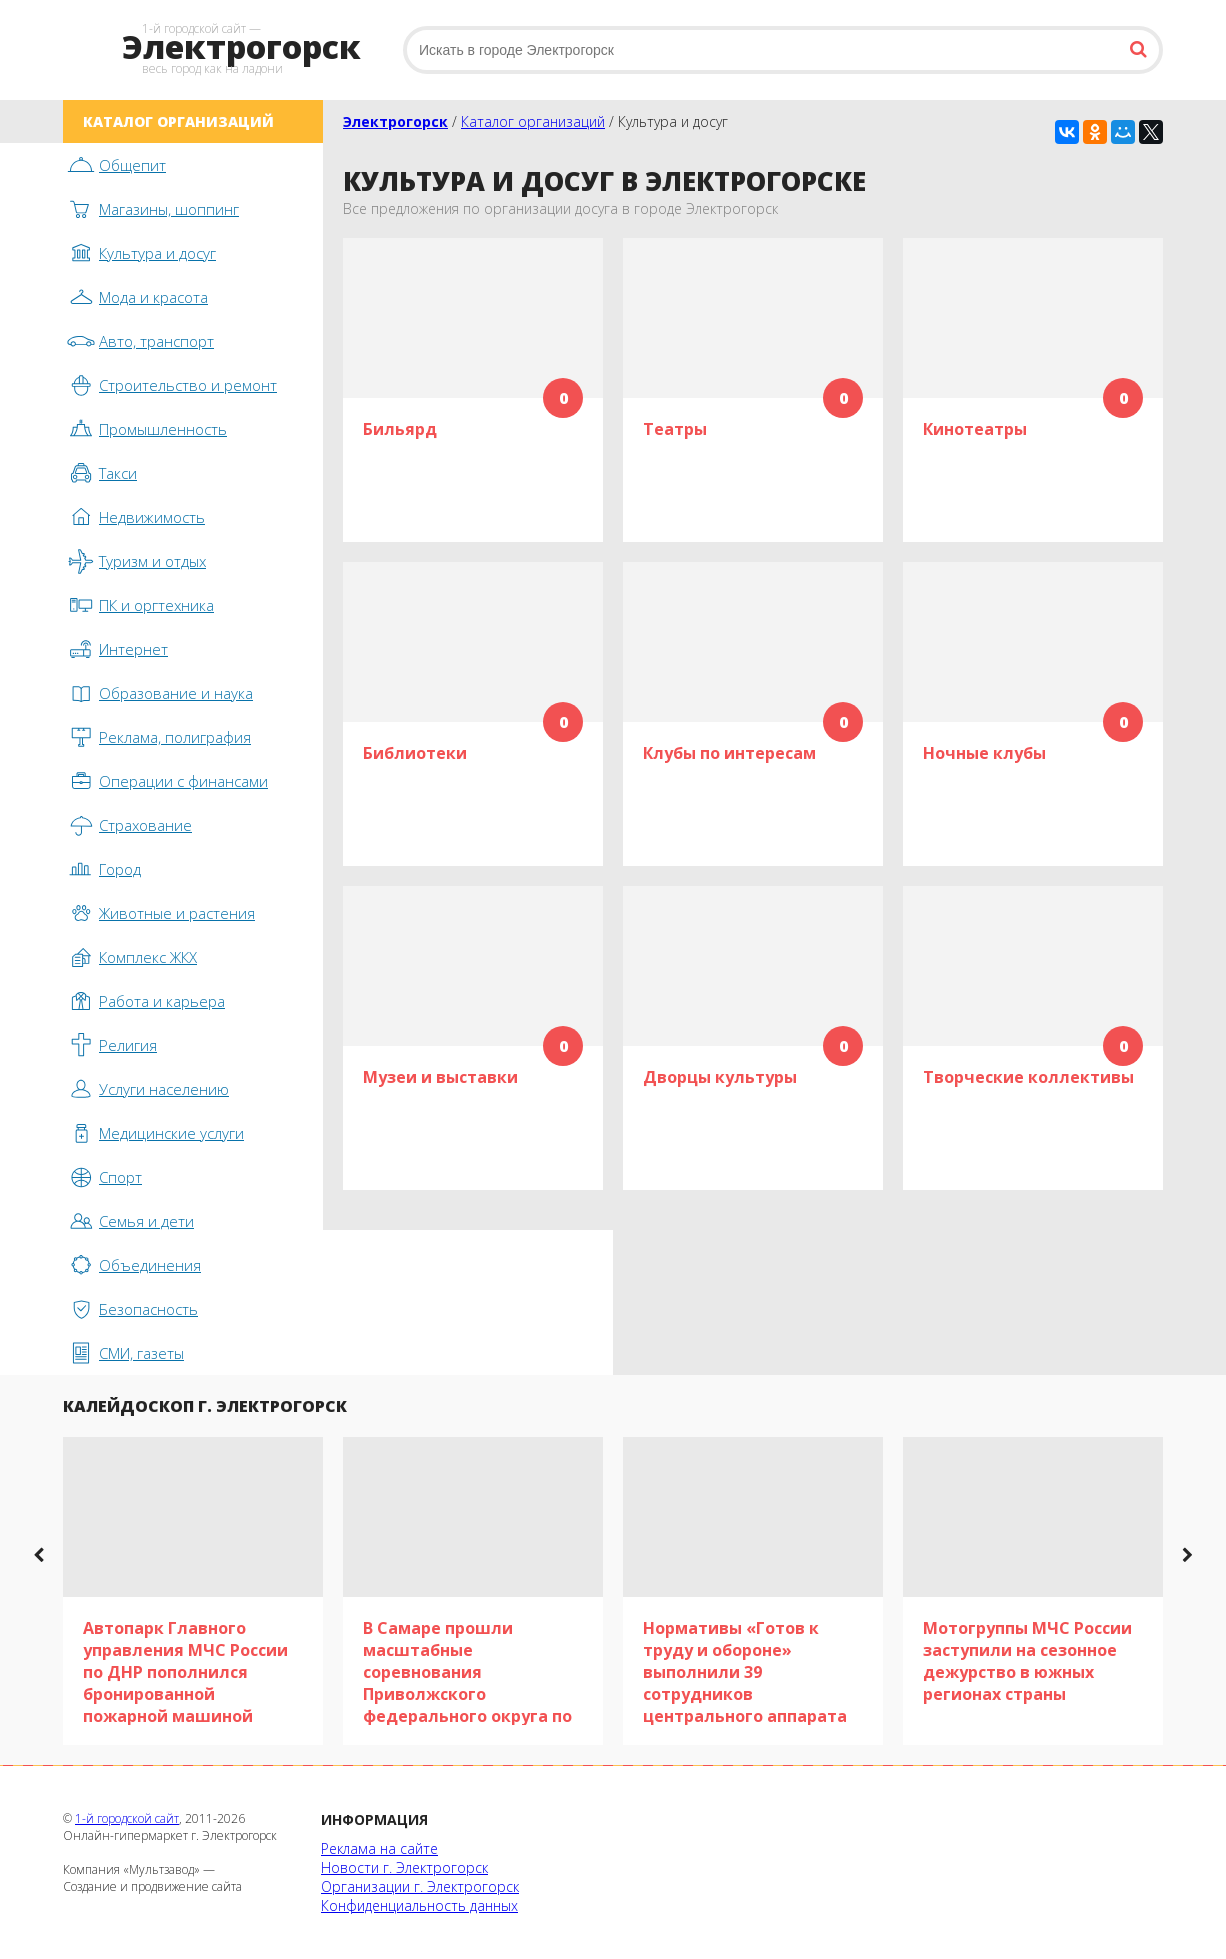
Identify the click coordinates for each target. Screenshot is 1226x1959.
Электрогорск (395, 121)
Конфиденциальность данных (419, 1905)
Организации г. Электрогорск (420, 1886)
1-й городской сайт (127, 1818)
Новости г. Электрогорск (404, 1867)
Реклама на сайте (379, 1848)
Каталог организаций (533, 121)
